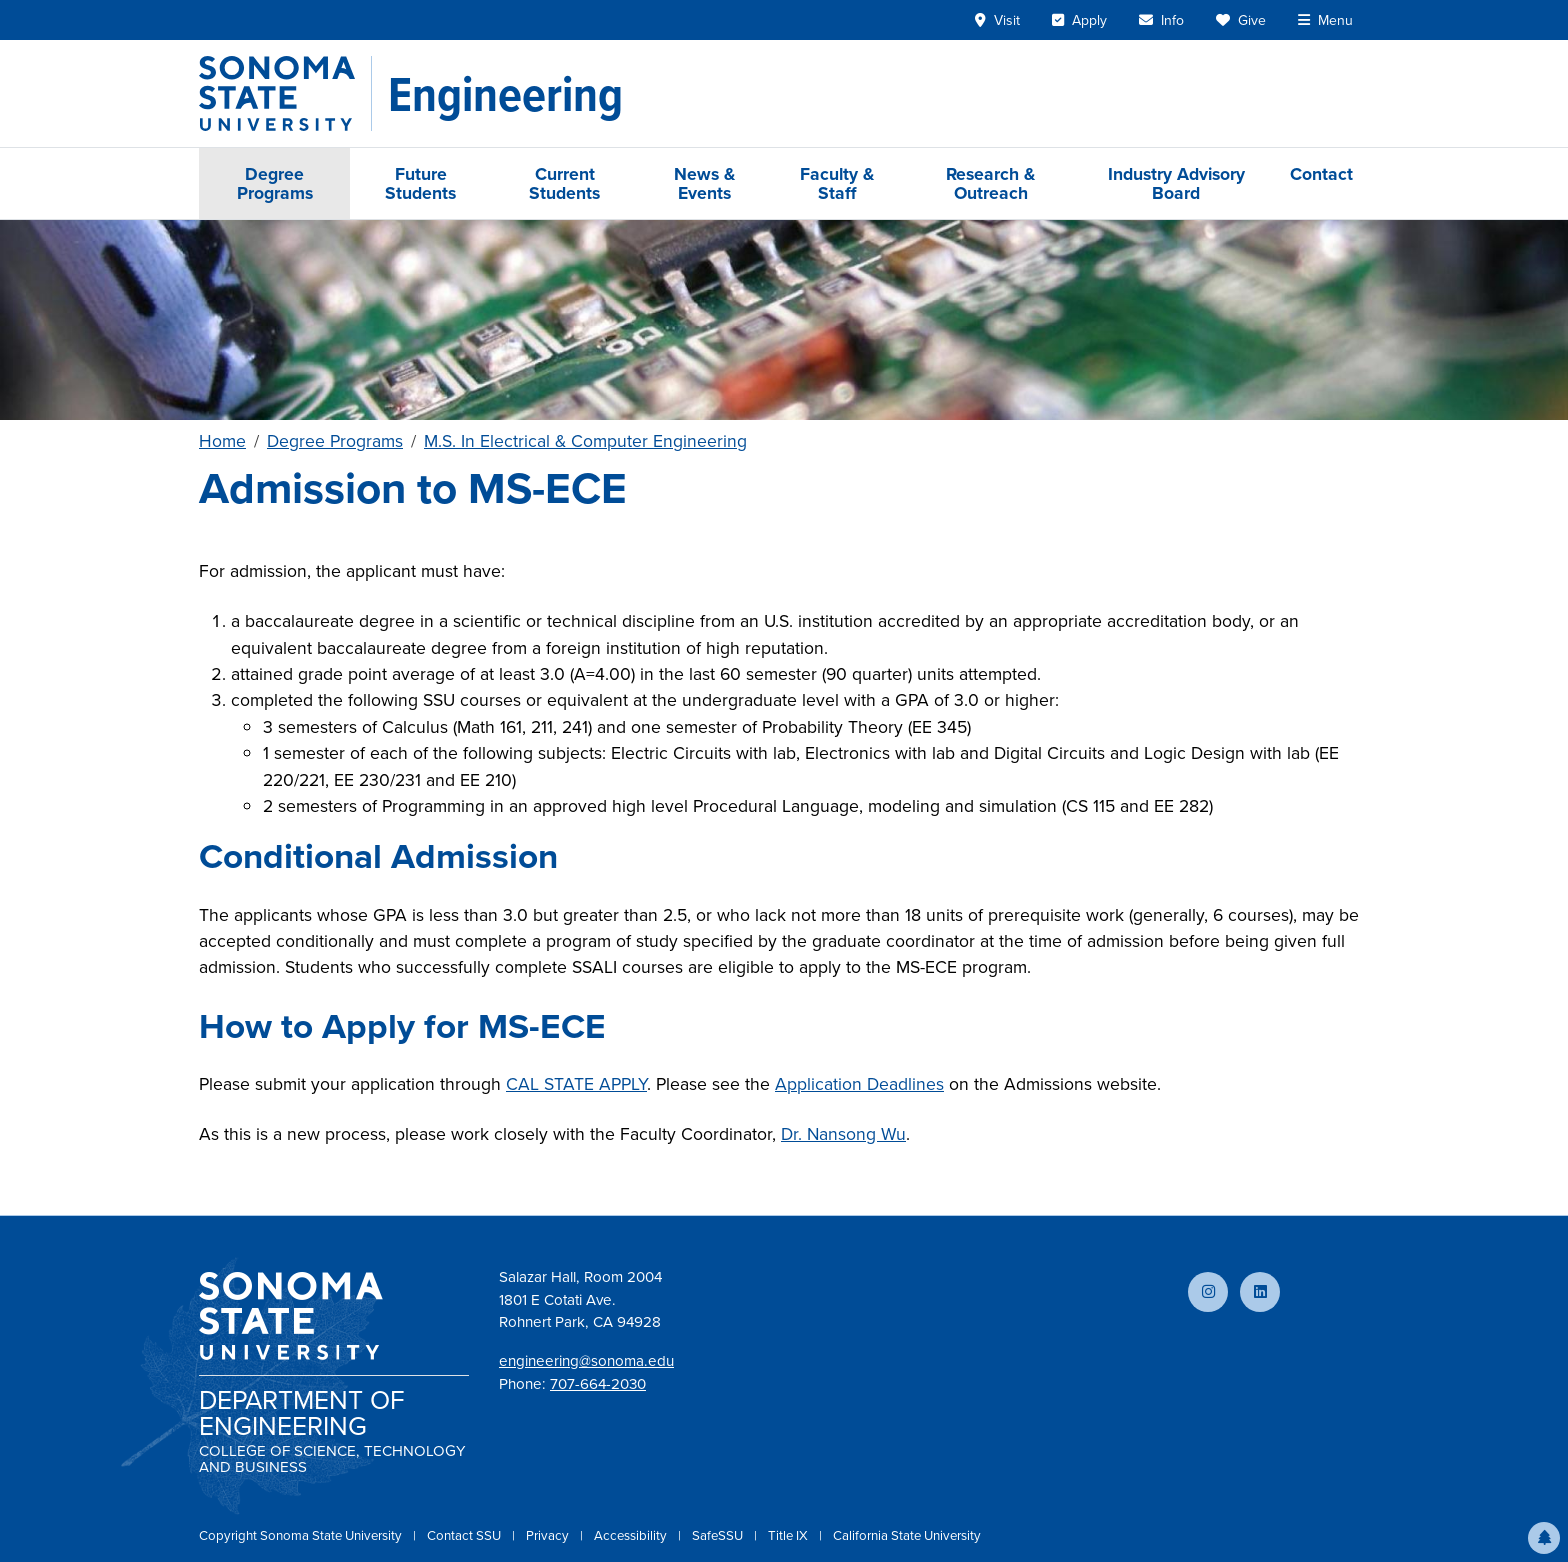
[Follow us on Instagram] (1208, 1292)
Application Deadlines (859, 1084)
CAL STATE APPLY (576, 1084)
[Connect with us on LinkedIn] (1260, 1292)
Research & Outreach (990, 183)
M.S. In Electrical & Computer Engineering (585, 441)
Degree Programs (275, 183)
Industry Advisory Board (1176, 183)
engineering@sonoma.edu (586, 1361)
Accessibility (632, 1535)
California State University (907, 1535)
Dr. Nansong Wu (843, 1134)
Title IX (789, 1535)
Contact (1321, 173)
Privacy (549, 1535)
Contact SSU (465, 1535)
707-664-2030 (598, 1384)
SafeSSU (719, 1535)
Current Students (564, 183)
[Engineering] (505, 94)
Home (222, 441)
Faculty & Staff (837, 183)
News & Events (704, 183)
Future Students (420, 183)
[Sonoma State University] (285, 93)
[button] (1544, 1538)
